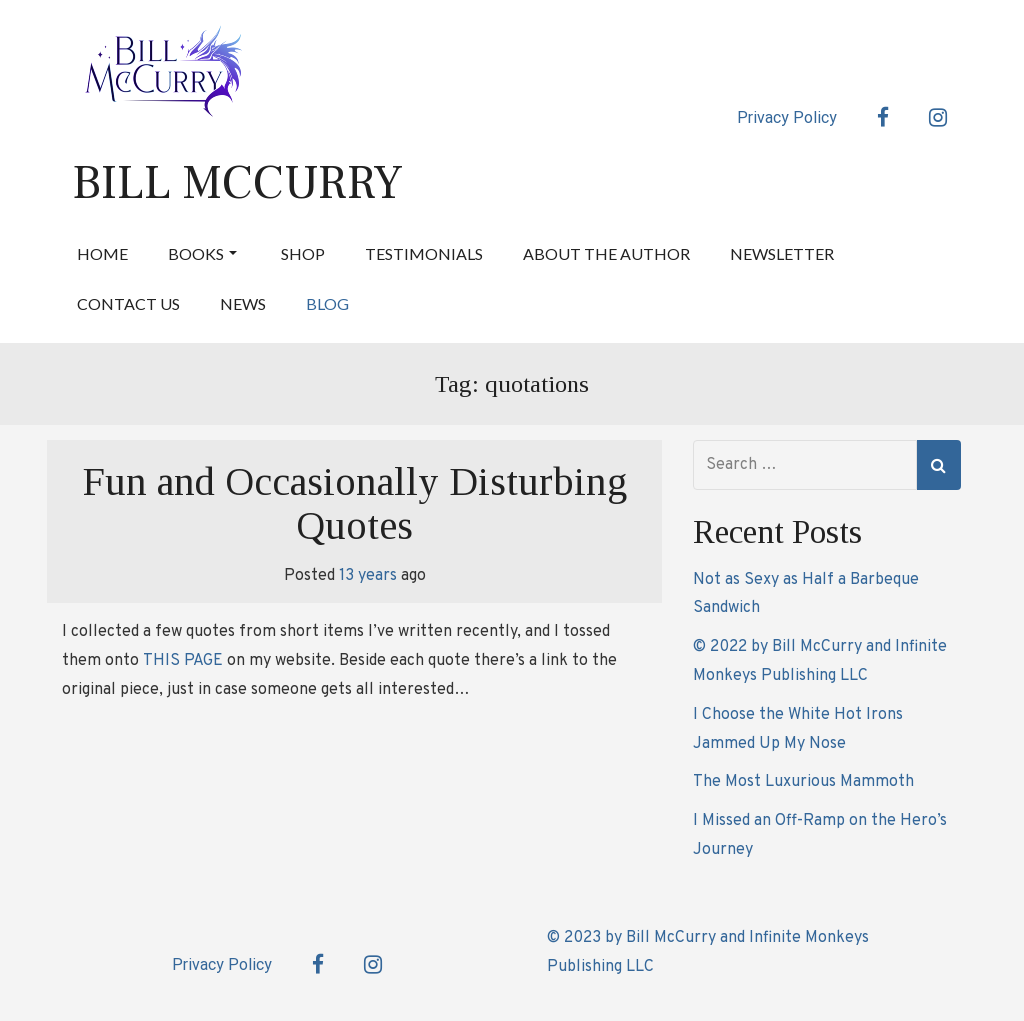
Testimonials (424, 253)
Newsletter (782, 253)
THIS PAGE (183, 661)
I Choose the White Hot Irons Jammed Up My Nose (798, 729)
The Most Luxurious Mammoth (803, 782)
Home (102, 253)
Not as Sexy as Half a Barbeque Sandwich (806, 594)
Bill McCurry (237, 183)
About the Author (606, 253)
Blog (327, 303)
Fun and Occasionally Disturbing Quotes (355, 503)
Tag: (512, 384)
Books (202, 253)
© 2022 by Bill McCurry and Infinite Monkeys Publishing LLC (820, 661)
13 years (368, 576)
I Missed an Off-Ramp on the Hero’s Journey (820, 835)
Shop (303, 253)
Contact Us (128, 303)
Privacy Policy (787, 117)
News (243, 303)
